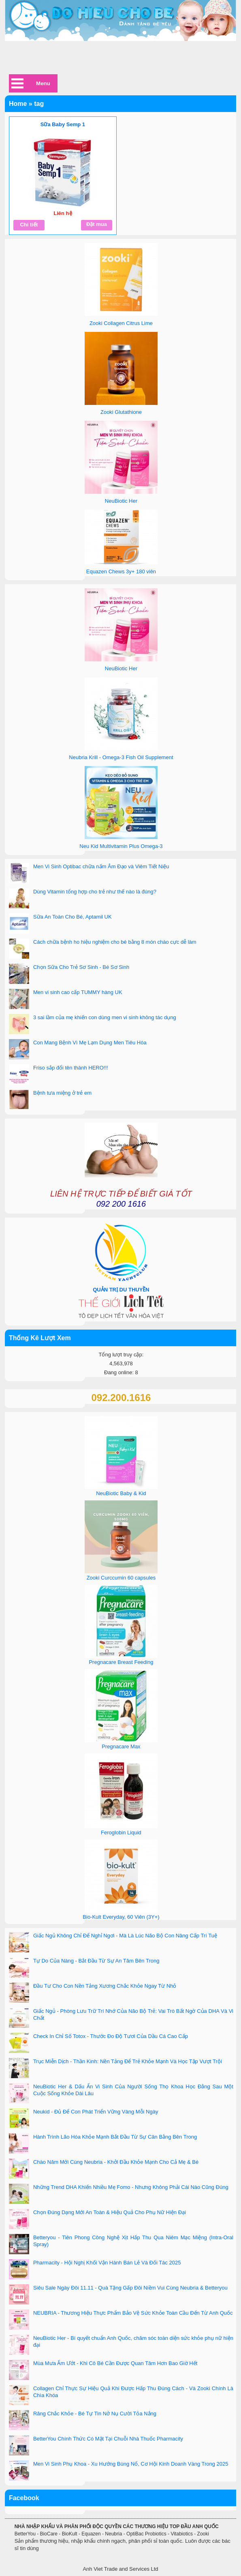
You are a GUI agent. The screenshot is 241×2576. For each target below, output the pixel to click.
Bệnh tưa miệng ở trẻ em (62, 1093)
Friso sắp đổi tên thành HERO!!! (70, 1068)
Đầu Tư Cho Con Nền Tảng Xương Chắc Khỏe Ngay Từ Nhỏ (105, 1986)
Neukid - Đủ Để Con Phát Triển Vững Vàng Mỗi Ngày (95, 2112)
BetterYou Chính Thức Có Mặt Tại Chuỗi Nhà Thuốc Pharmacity (108, 2439)
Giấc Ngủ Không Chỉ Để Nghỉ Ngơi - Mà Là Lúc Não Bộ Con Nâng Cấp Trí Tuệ (125, 1936)
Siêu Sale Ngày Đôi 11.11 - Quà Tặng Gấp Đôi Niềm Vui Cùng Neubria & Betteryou (130, 2288)
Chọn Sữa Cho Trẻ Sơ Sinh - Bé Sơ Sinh (81, 967)
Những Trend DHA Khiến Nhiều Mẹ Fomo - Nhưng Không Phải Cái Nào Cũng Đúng (130, 2187)
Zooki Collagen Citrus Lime (121, 323)
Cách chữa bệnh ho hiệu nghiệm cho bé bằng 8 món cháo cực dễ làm (114, 942)
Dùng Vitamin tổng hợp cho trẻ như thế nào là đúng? (94, 892)
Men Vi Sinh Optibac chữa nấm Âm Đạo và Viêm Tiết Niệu (101, 866)
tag (39, 103)
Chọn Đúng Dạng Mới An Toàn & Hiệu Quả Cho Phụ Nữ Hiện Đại (109, 2212)
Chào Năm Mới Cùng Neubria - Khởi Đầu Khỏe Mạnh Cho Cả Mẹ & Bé (115, 2162)
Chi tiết (29, 225)
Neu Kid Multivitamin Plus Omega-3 (120, 846)
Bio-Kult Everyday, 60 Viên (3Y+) (121, 1917)
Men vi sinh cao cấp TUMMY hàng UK (77, 992)
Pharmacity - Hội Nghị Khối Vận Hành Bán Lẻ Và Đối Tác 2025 (107, 2263)
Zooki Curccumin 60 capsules (121, 1578)
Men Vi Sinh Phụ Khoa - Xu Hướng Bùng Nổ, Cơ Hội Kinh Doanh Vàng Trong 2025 (130, 2464)
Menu (43, 83)
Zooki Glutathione (121, 412)
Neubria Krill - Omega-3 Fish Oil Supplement (121, 757)
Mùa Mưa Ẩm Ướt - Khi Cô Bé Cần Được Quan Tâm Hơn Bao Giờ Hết (115, 2363)
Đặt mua (96, 224)
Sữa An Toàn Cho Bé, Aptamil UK (72, 917)
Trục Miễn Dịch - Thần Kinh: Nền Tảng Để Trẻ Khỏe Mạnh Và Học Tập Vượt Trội (127, 2061)
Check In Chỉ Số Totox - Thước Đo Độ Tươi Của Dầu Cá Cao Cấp (110, 2036)
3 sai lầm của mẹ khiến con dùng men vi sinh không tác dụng (104, 1017)
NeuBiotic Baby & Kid (121, 1493)
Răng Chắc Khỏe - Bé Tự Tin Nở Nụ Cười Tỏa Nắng (94, 2413)
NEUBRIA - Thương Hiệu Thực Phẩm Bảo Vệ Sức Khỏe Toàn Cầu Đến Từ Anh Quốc (133, 2313)
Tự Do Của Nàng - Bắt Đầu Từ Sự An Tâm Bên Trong (96, 1961)
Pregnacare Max (121, 1746)
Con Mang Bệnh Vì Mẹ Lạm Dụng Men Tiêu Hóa (90, 1042)
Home (18, 103)
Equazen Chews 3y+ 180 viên (121, 571)
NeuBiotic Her (121, 501)
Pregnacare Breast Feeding (121, 1662)
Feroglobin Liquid (121, 1832)
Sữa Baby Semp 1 (63, 124)
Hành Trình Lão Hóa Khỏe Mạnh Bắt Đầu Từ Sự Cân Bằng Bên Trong (115, 2137)
